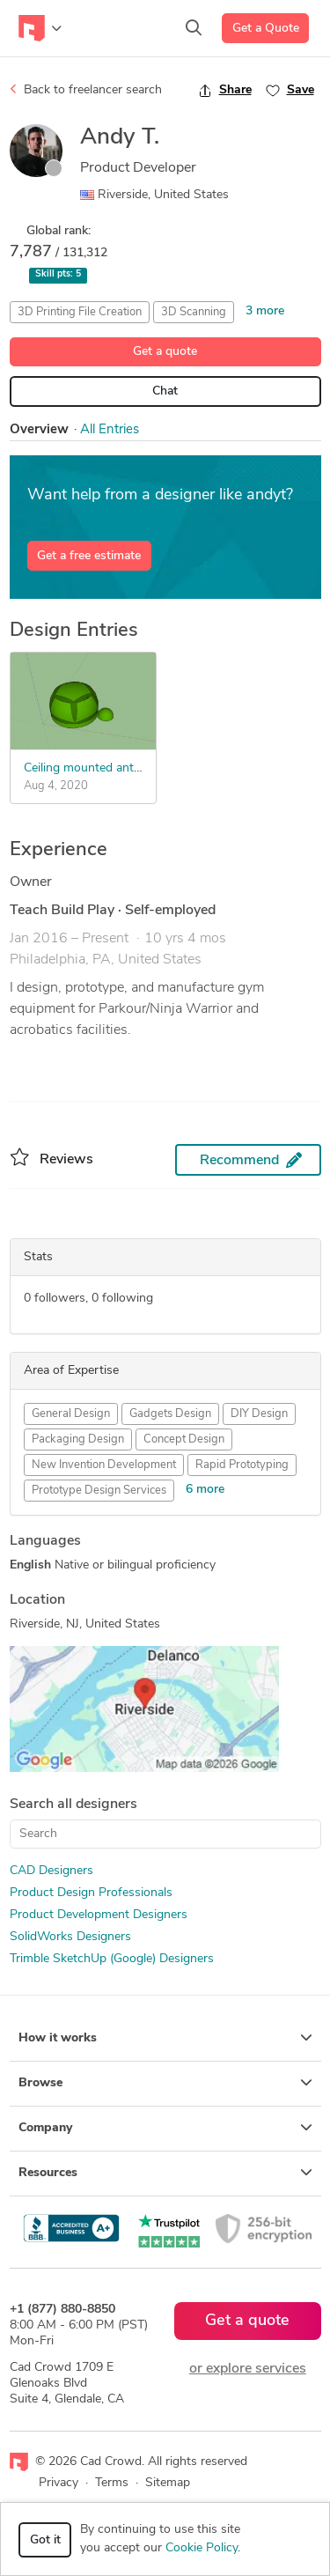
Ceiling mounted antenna (92, 768)
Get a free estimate (89, 556)
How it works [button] (165, 2038)
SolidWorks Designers (70, 1937)
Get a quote (165, 351)
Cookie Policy (201, 2548)
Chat (165, 391)
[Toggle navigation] (40, 28)
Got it (45, 2540)
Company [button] (165, 2128)
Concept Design (183, 1439)
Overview (39, 430)
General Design (71, 1414)
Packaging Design (78, 1439)
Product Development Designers (98, 1915)
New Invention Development (104, 1465)
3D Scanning (193, 312)
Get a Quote (265, 28)
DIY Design (259, 1414)
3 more (265, 311)
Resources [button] (165, 2173)
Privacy (58, 2483)
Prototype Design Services (99, 1490)
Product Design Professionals (91, 1893)
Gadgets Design (170, 1414)
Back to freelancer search (86, 90)
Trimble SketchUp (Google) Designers (112, 1959)
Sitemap (167, 2483)
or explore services (247, 2369)
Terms (111, 2483)
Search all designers (73, 1804)
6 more (205, 1489)
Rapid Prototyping (242, 1465)
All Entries (109, 430)
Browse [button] (165, 2083)
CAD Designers (51, 1871)
